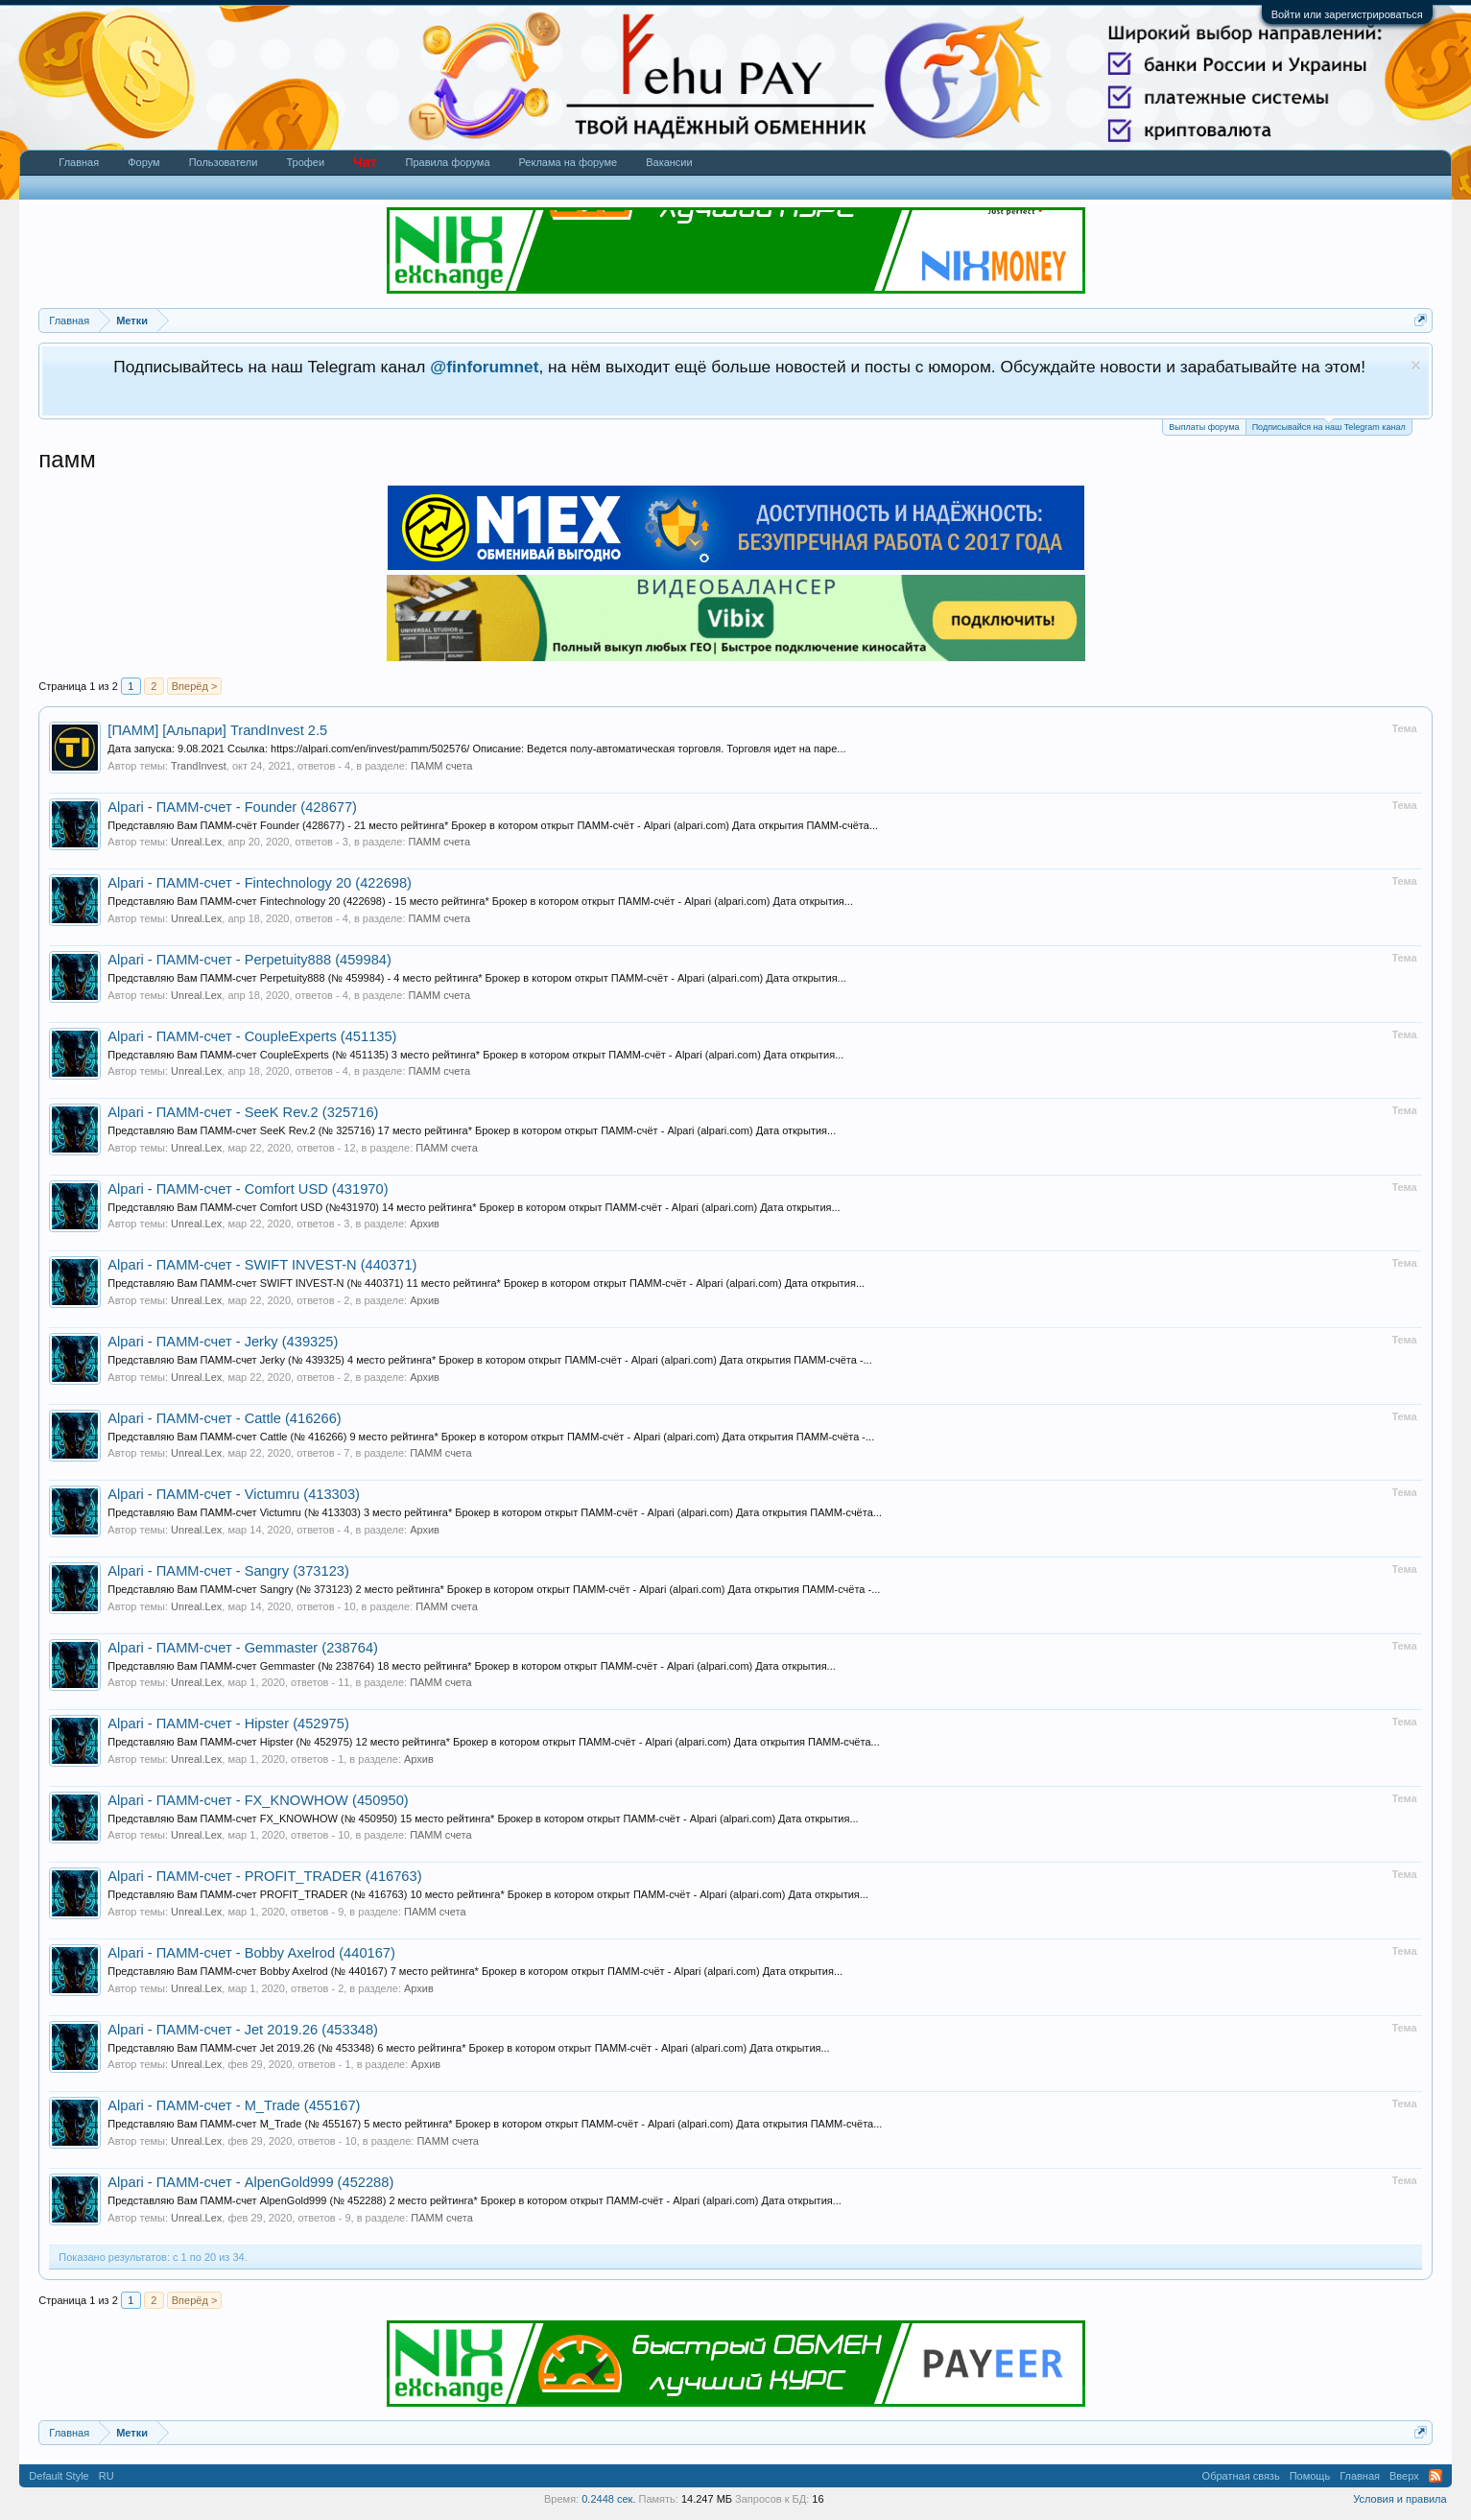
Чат (364, 162)
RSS (1435, 2476)
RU (106, 2476)
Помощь (1310, 2476)
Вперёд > (195, 686)
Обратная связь (1241, 2476)
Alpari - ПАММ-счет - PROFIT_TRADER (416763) (264, 1876)
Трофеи (305, 162)
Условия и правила (1399, 2499)
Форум (143, 162)
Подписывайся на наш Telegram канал (1329, 425)
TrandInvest (198, 766)
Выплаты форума (1204, 427)
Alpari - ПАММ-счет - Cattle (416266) (224, 1418)
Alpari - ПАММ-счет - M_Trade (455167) (233, 2105)
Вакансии (669, 162)
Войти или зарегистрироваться (1347, 14)
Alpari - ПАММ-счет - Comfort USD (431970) (247, 1189)
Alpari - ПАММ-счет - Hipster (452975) (227, 1723)
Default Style (58, 2476)
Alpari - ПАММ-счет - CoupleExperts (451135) (251, 1036)
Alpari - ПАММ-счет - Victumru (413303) (233, 1494)
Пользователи (223, 162)
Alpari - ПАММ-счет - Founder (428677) (232, 807)
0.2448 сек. (608, 2499)
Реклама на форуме (568, 162)
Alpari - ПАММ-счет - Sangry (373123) (227, 1571)
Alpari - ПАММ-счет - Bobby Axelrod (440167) (251, 1953)
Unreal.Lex (196, 841)
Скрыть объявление (1416, 365)
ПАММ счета (442, 766)
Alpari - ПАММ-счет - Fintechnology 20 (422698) (259, 883)
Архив (424, 1223)
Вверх (1404, 2476)
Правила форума (448, 162)
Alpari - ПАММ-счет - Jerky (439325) (222, 1341)
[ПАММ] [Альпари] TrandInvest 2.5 (217, 730)
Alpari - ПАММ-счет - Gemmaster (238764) (242, 1647)
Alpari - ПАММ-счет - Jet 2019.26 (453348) (242, 2029)
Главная (79, 162)
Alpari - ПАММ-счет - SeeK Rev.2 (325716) (242, 1112)
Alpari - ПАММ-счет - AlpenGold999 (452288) (250, 2182)
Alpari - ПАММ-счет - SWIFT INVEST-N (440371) (261, 1264)
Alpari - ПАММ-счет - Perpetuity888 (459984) (249, 959)
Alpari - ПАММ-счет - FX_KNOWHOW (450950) (257, 1800)
